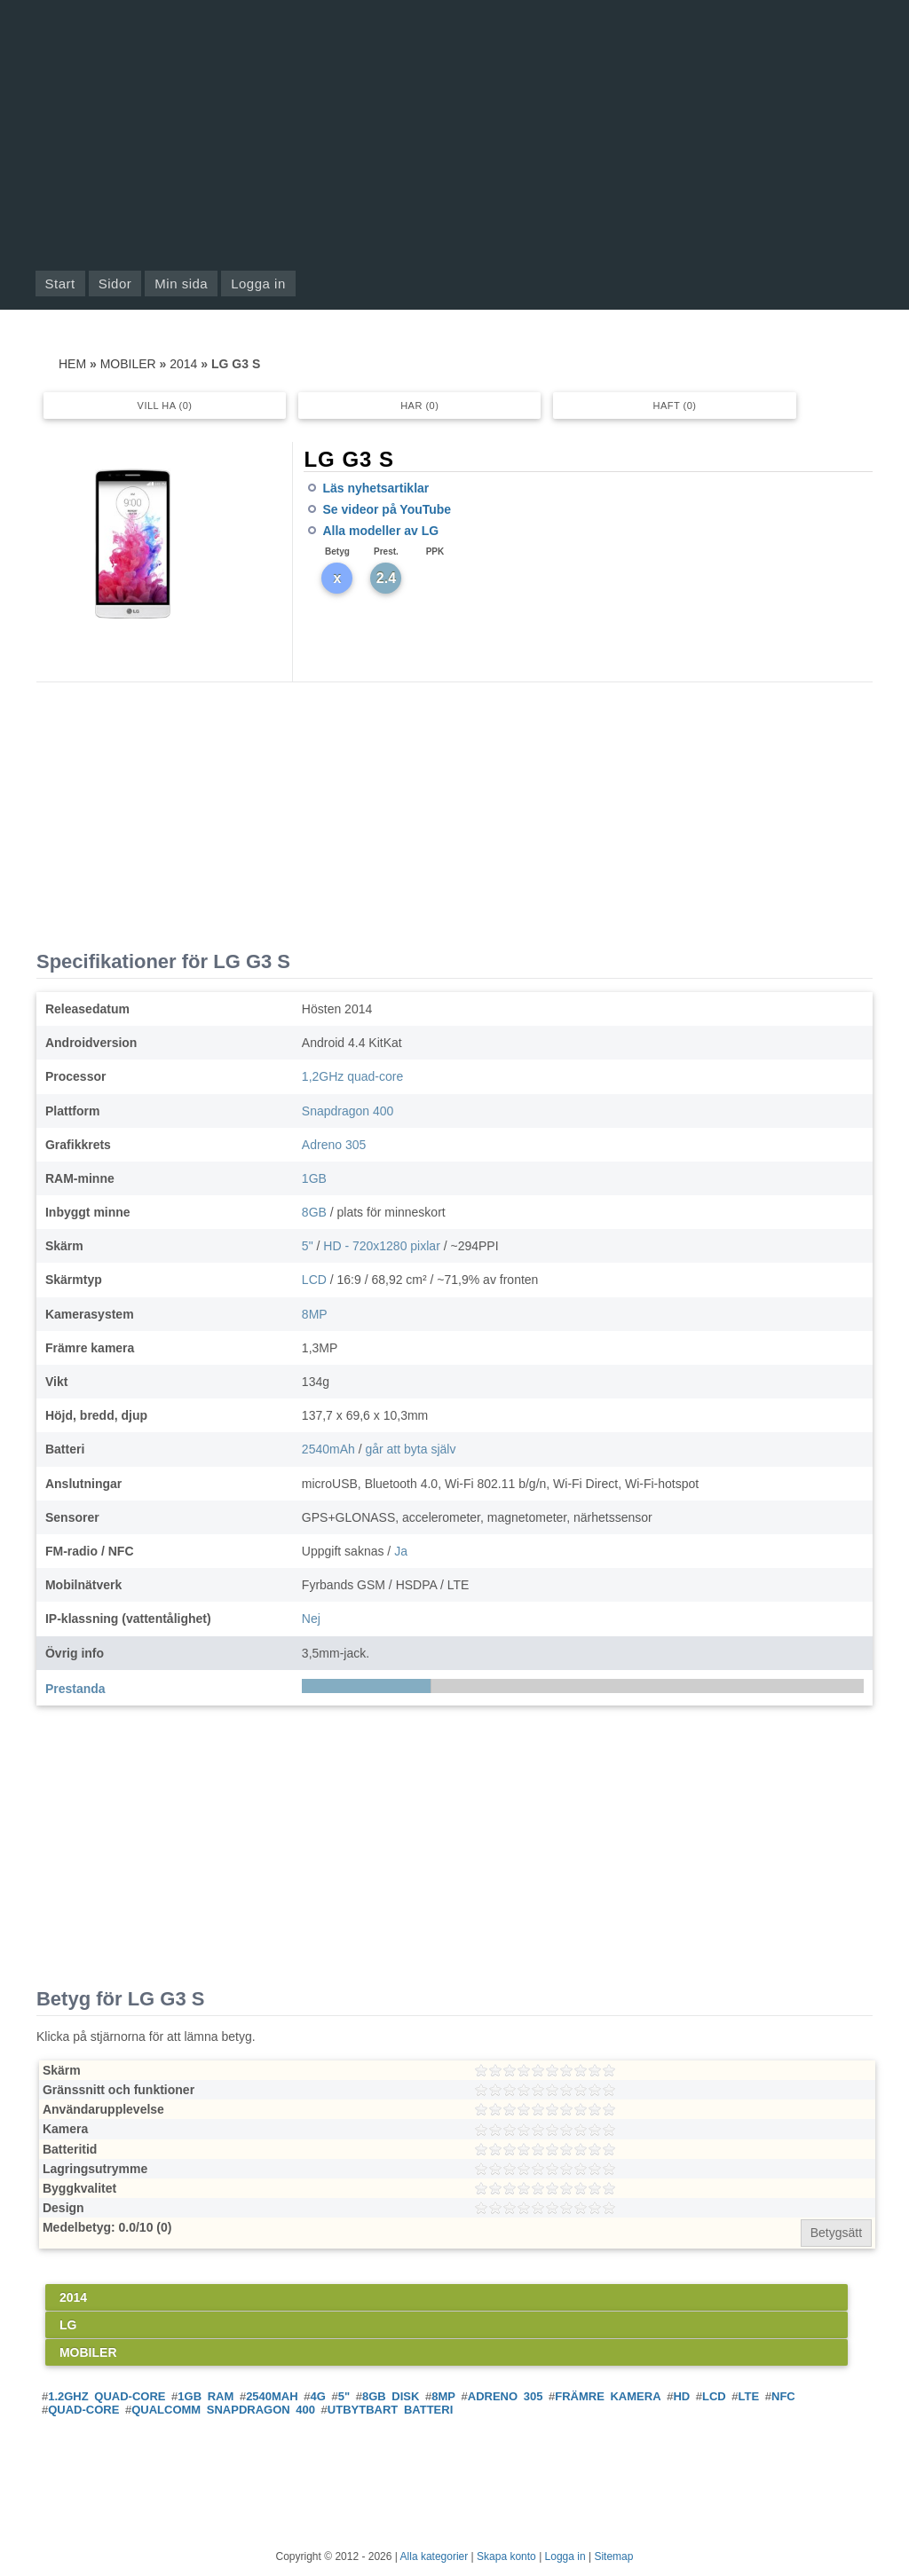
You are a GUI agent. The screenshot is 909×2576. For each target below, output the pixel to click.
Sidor (115, 283)
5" (307, 1246)
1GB (314, 1178)
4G (318, 2396)
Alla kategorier (434, 2556)
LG (67, 2325)
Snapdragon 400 (348, 1111)
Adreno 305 (334, 1145)
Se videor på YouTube (386, 509)
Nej (311, 1618)
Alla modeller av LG (380, 531)
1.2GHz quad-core (106, 2396)
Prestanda (75, 1689)
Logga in (258, 283)
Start (60, 283)
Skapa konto (506, 2556)
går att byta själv (410, 1449)
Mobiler (128, 364)
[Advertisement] (454, 133)
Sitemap (613, 2556)
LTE (749, 2396)
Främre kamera (607, 2396)
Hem (72, 364)
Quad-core (83, 2409)
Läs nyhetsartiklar (375, 488)
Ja (400, 1551)
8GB (314, 1212)
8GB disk (390, 2396)
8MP (315, 1314)
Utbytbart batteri (390, 2409)
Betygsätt (836, 2232)
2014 (183, 364)
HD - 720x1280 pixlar (381, 1246)
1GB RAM (205, 2396)
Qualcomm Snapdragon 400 (223, 2409)
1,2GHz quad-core (352, 1076)
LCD (314, 1279)
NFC (783, 2396)
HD (681, 2396)
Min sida (181, 283)
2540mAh (328, 1449)
